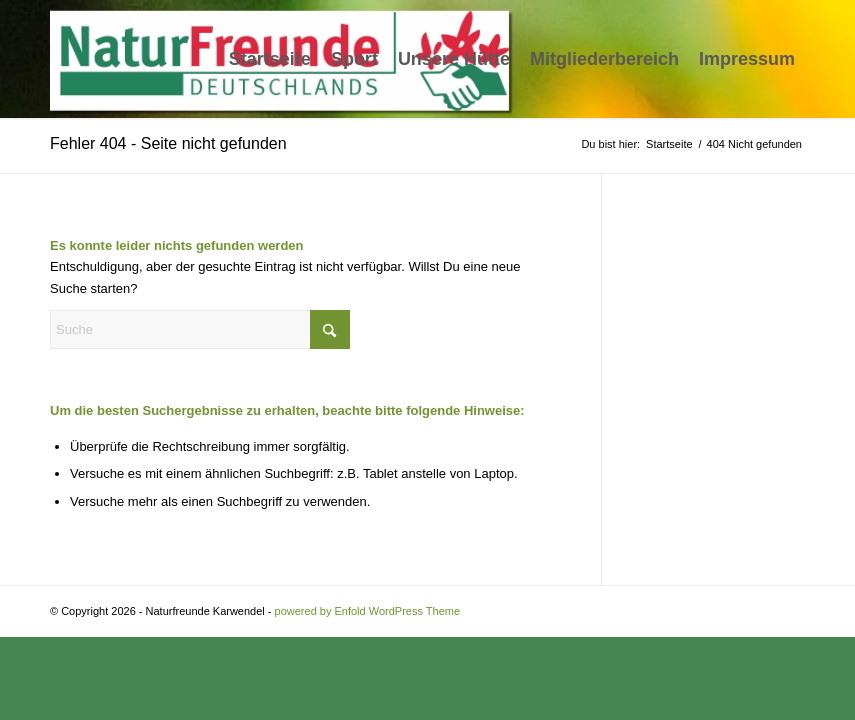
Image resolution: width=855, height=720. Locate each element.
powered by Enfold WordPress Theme (367, 611)
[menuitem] (270, 59)
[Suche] (200, 329)
